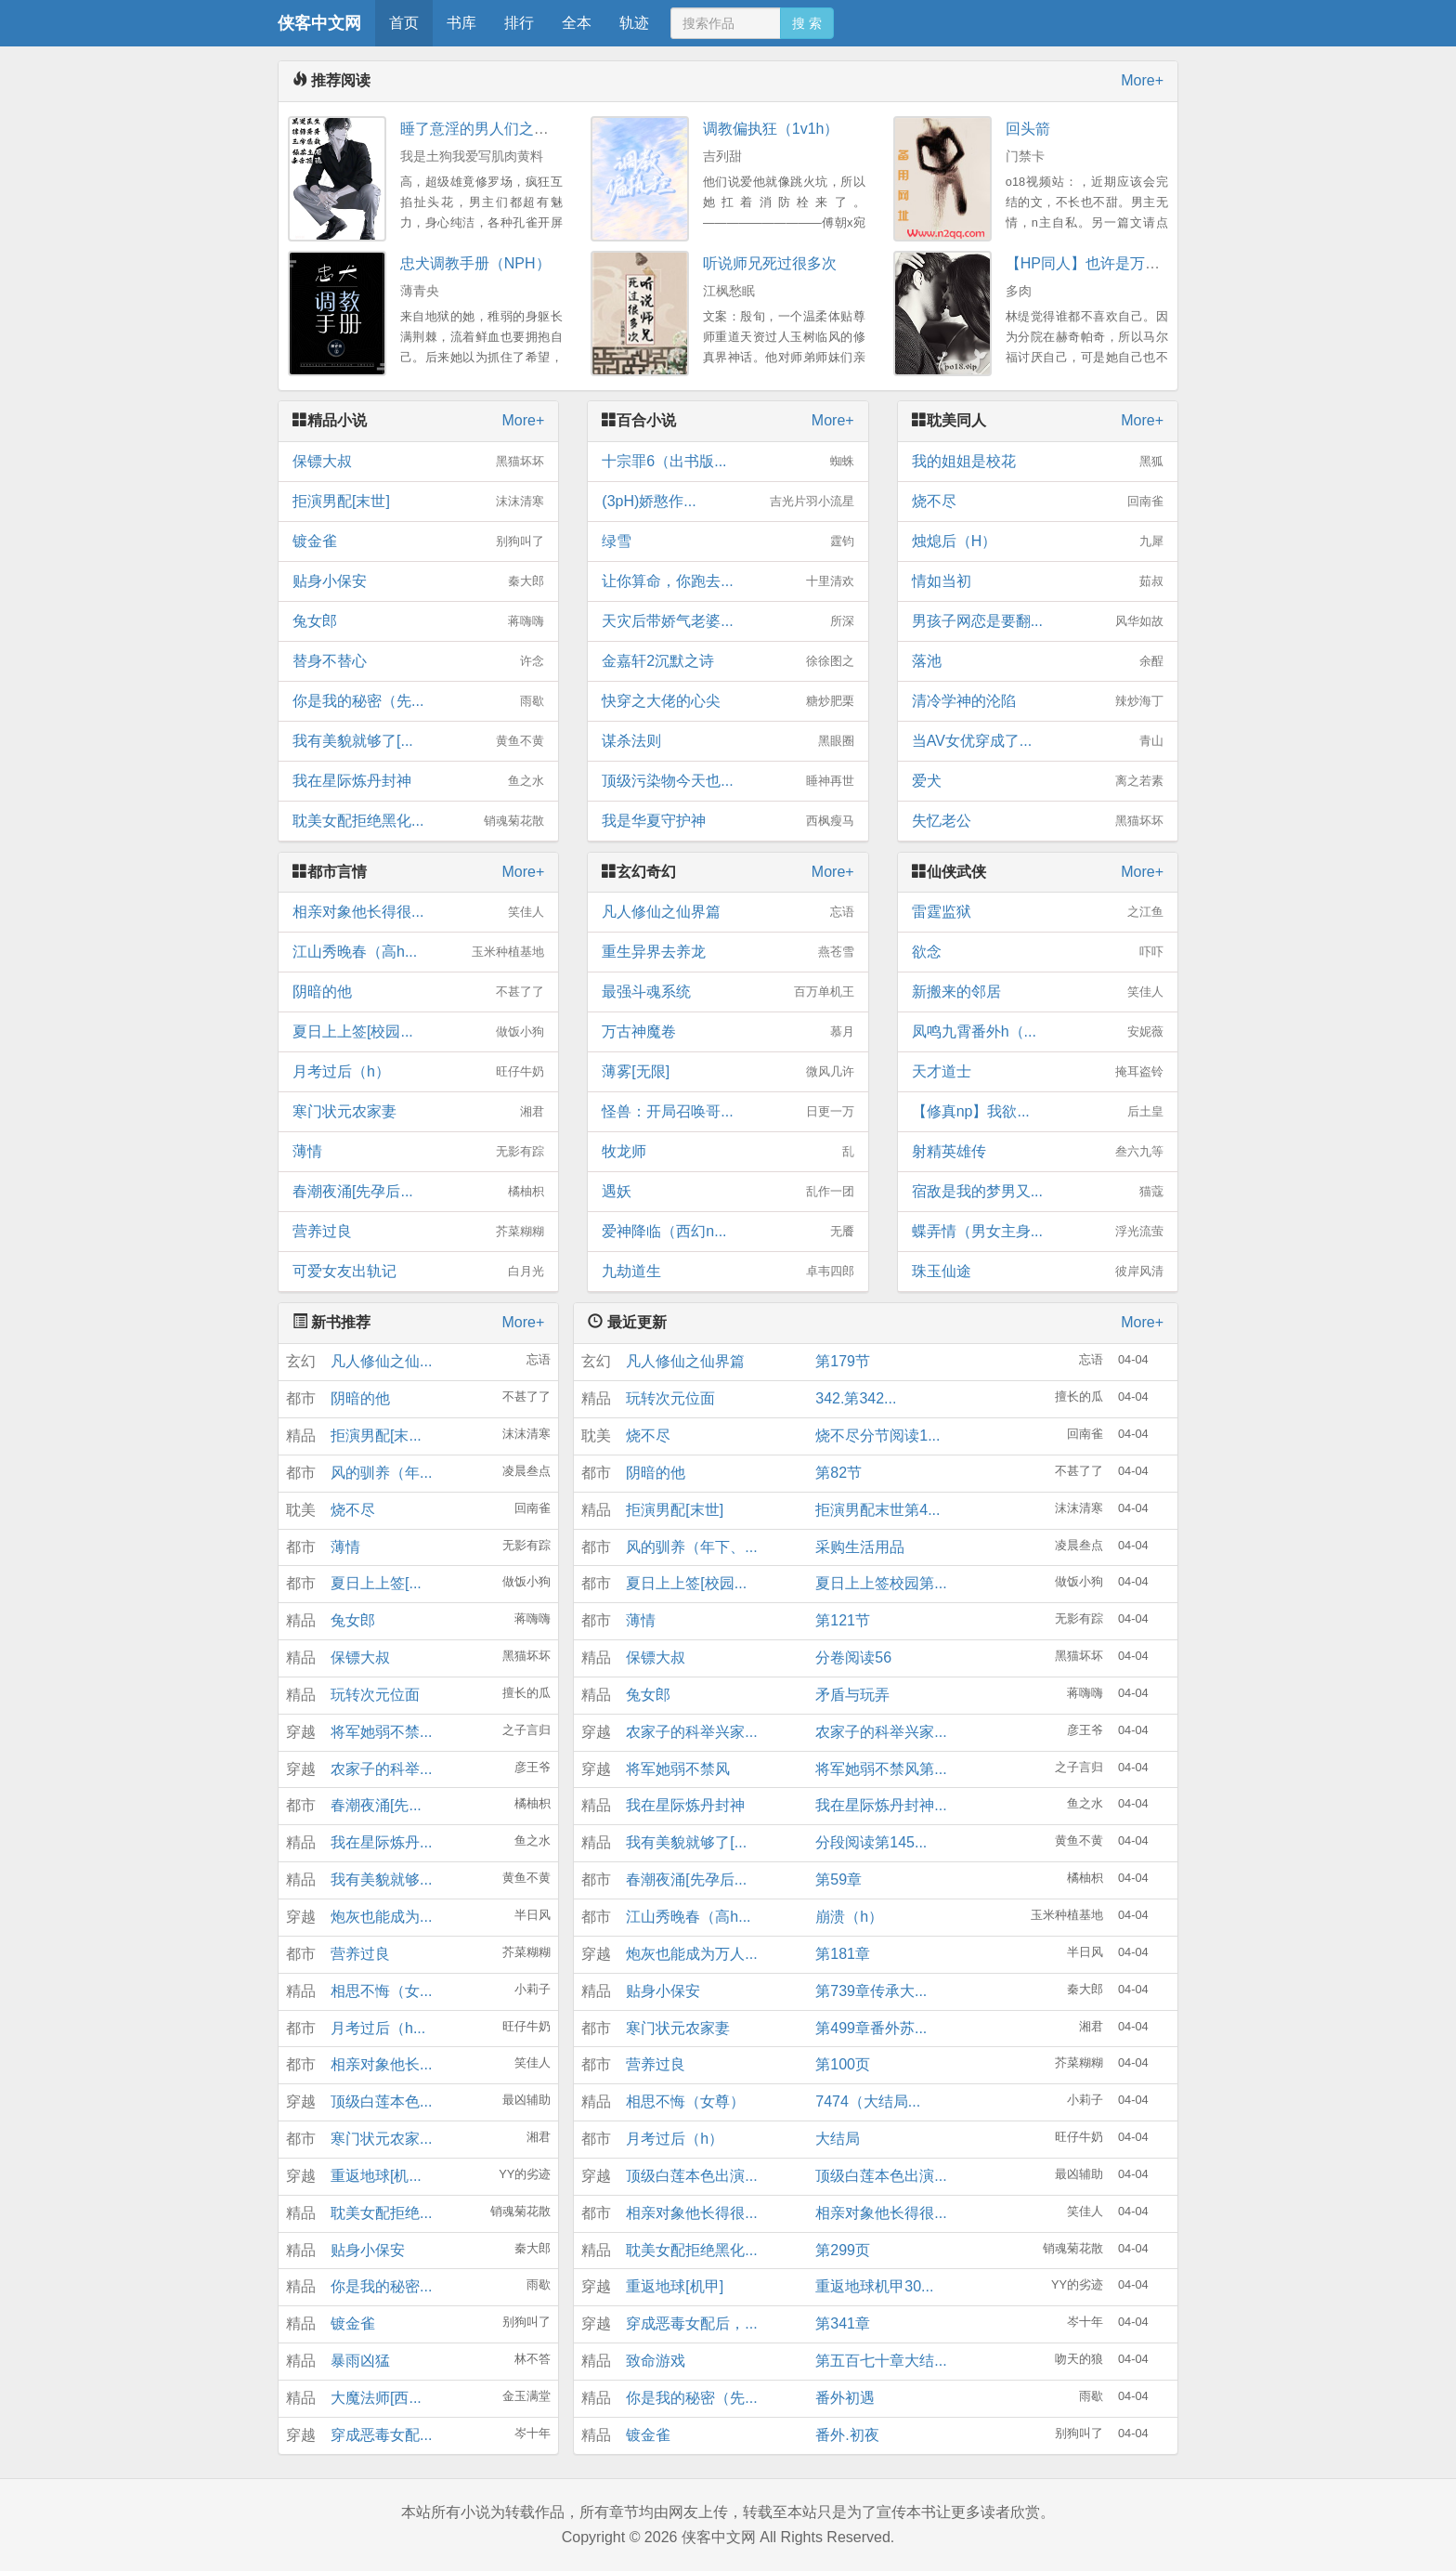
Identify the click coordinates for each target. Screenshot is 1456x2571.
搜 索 (807, 23)
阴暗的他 (418, 992)
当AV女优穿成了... (1038, 741)
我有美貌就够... (381, 1879)
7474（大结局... (867, 2101)
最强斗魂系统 (727, 992)
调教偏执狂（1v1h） (771, 129)
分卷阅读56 (853, 1657)
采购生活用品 (859, 1547)
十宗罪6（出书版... (727, 461)
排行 (519, 23)
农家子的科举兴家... (691, 1732)
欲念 (1038, 952)
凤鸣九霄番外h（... (1038, 1032)
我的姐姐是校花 (1038, 461)
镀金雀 (418, 541)
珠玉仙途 (1038, 1271)
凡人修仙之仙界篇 (727, 912)
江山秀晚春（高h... (418, 952)
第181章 (842, 1954)
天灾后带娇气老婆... (727, 621)
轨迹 (634, 23)
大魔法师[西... (376, 2398)
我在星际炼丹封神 (418, 781)
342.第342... (855, 1398)
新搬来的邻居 (1038, 992)
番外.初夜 (846, 2435)
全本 (577, 23)
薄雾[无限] (727, 1072)
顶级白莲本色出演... (691, 2176)
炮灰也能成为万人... (691, 1954)
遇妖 (727, 1191)
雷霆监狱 (1038, 912)
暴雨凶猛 (360, 2361)
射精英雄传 (1038, 1152)
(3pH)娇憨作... (727, 501)
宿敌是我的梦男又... (1038, 1191)
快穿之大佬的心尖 (727, 701)
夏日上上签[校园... (418, 1032)
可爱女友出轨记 (418, 1271)
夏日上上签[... (376, 1583)
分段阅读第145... (871, 1842)
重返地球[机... (376, 2176)
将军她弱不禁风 (678, 1769)
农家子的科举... (381, 1769)
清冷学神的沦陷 (1038, 701)
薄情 (418, 1152)
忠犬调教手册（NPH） (475, 263)
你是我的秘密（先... (418, 701)
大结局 (837, 2139)
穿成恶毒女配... (381, 2435)
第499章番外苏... (871, 2028)
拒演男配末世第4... (877, 1510)
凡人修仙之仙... (381, 1361)
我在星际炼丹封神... (880, 1805)
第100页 (842, 2064)
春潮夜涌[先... (376, 1805)
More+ (1142, 80)
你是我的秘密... (381, 2286)
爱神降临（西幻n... (727, 1231)
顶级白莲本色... (381, 2101)
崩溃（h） (849, 1917)
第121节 (842, 1620)
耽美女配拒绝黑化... (418, 821)
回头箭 (1028, 129)
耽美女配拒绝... (381, 2213)
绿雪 (727, 541)
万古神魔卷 (727, 1032)
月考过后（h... (378, 2028)
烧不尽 (1038, 501)
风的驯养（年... (381, 1473)
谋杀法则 (727, 741)
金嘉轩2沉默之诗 (727, 661)
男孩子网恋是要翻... (1038, 621)
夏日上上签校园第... (880, 1583)
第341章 (842, 2323)
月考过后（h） (418, 1072)
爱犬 (1038, 781)
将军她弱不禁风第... (880, 1769)
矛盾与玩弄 (852, 1695)
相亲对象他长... (381, 2064)
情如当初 (1038, 581)
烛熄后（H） (1038, 541)
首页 (404, 23)
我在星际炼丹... (381, 1842)
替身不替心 (418, 661)
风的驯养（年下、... (691, 1547)
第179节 (842, 1361)
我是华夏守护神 (727, 821)
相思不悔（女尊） (685, 2101)
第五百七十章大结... (880, 2361)
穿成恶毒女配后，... (691, 2323)
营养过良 (418, 1231)
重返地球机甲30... (874, 2286)
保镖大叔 (418, 461)
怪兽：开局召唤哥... (727, 1112)
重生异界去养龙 (727, 952)
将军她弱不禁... (381, 1732)
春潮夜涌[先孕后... (418, 1191)
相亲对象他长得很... (418, 912)
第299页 (842, 2250)
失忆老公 (1038, 821)
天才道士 (1038, 1072)
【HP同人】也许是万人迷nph (1103, 263)
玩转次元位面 (375, 1695)
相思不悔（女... (381, 1991)
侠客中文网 (319, 23)
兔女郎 (418, 621)
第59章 (838, 1879)
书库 (461, 23)
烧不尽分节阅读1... (877, 1435)
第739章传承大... (871, 1991)
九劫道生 (727, 1271)
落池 (1038, 661)
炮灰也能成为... (381, 1917)
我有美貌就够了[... (418, 741)
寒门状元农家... (381, 2139)
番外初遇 (845, 2398)
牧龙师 (727, 1152)
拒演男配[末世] (418, 501)
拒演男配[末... (376, 1435)
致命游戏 (655, 2361)
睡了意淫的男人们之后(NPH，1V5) (515, 129)
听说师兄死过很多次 (770, 263)
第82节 (838, 1473)
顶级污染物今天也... (727, 781)
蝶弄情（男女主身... (1038, 1231)
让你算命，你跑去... (727, 581)
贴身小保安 (418, 581)
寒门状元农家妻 (418, 1112)
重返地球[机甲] (674, 2286)
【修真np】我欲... (1038, 1112)
